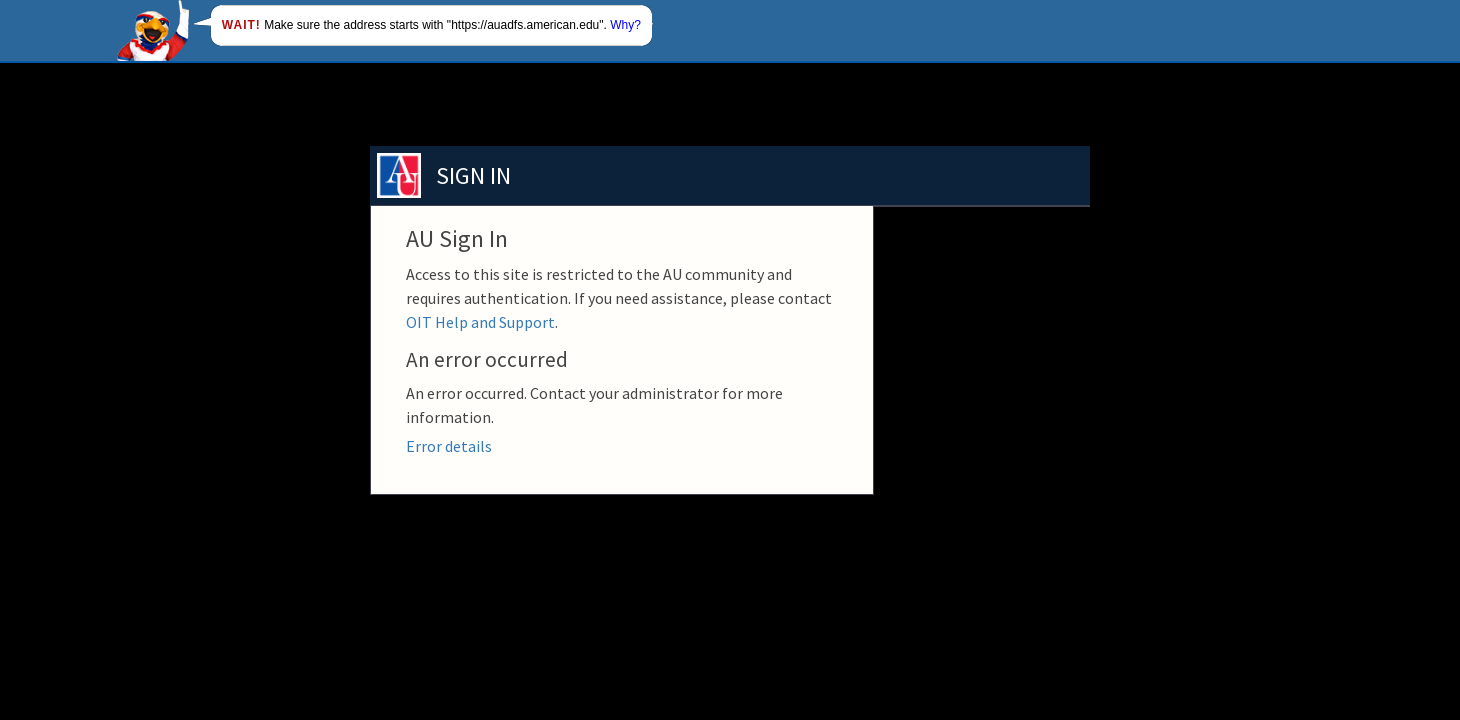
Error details (449, 446)
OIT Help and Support (480, 322)
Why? (625, 25)
